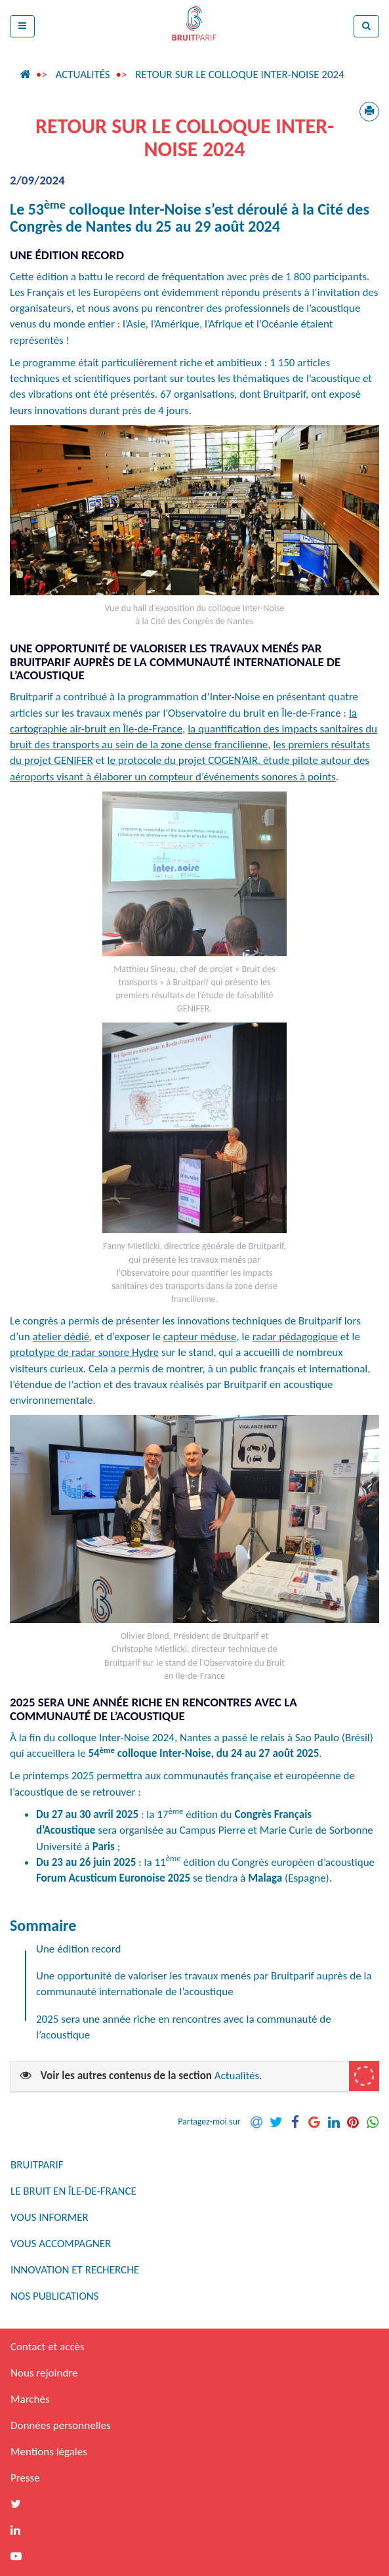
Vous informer (49, 2217)
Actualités (82, 74)
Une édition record (78, 1949)
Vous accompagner (60, 2243)
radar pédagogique (295, 1336)
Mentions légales (48, 2452)
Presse (25, 2478)
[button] (22, 26)
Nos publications (54, 2296)
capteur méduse (200, 1336)
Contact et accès (47, 2347)
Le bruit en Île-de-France (73, 2191)
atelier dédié (61, 1336)
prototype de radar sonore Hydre (84, 1352)
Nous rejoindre (43, 2373)
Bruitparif (37, 2165)
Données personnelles (60, 2425)
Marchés (30, 2399)
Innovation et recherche (74, 2270)
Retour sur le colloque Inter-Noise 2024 (239, 74)
